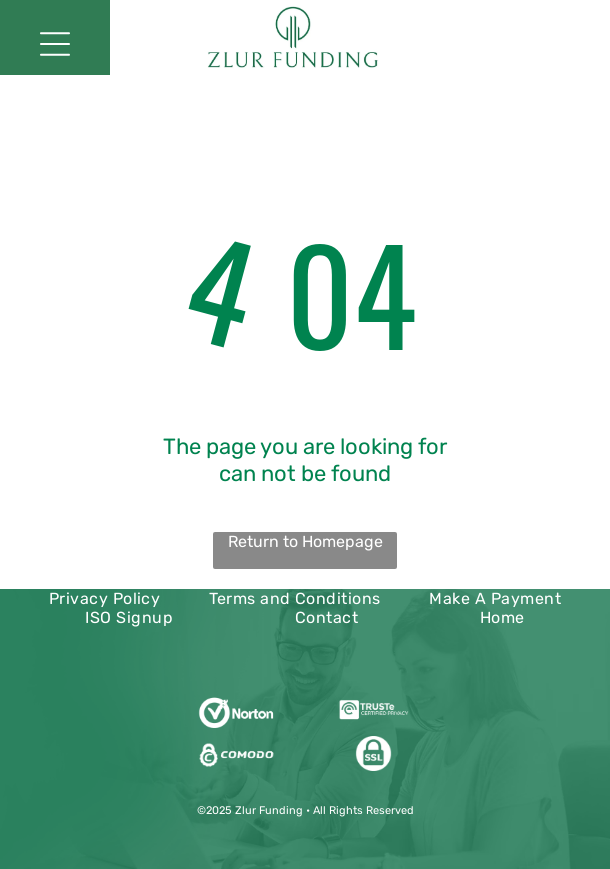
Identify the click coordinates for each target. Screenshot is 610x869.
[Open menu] (55, 44)
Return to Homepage (305, 541)
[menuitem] (105, 598)
